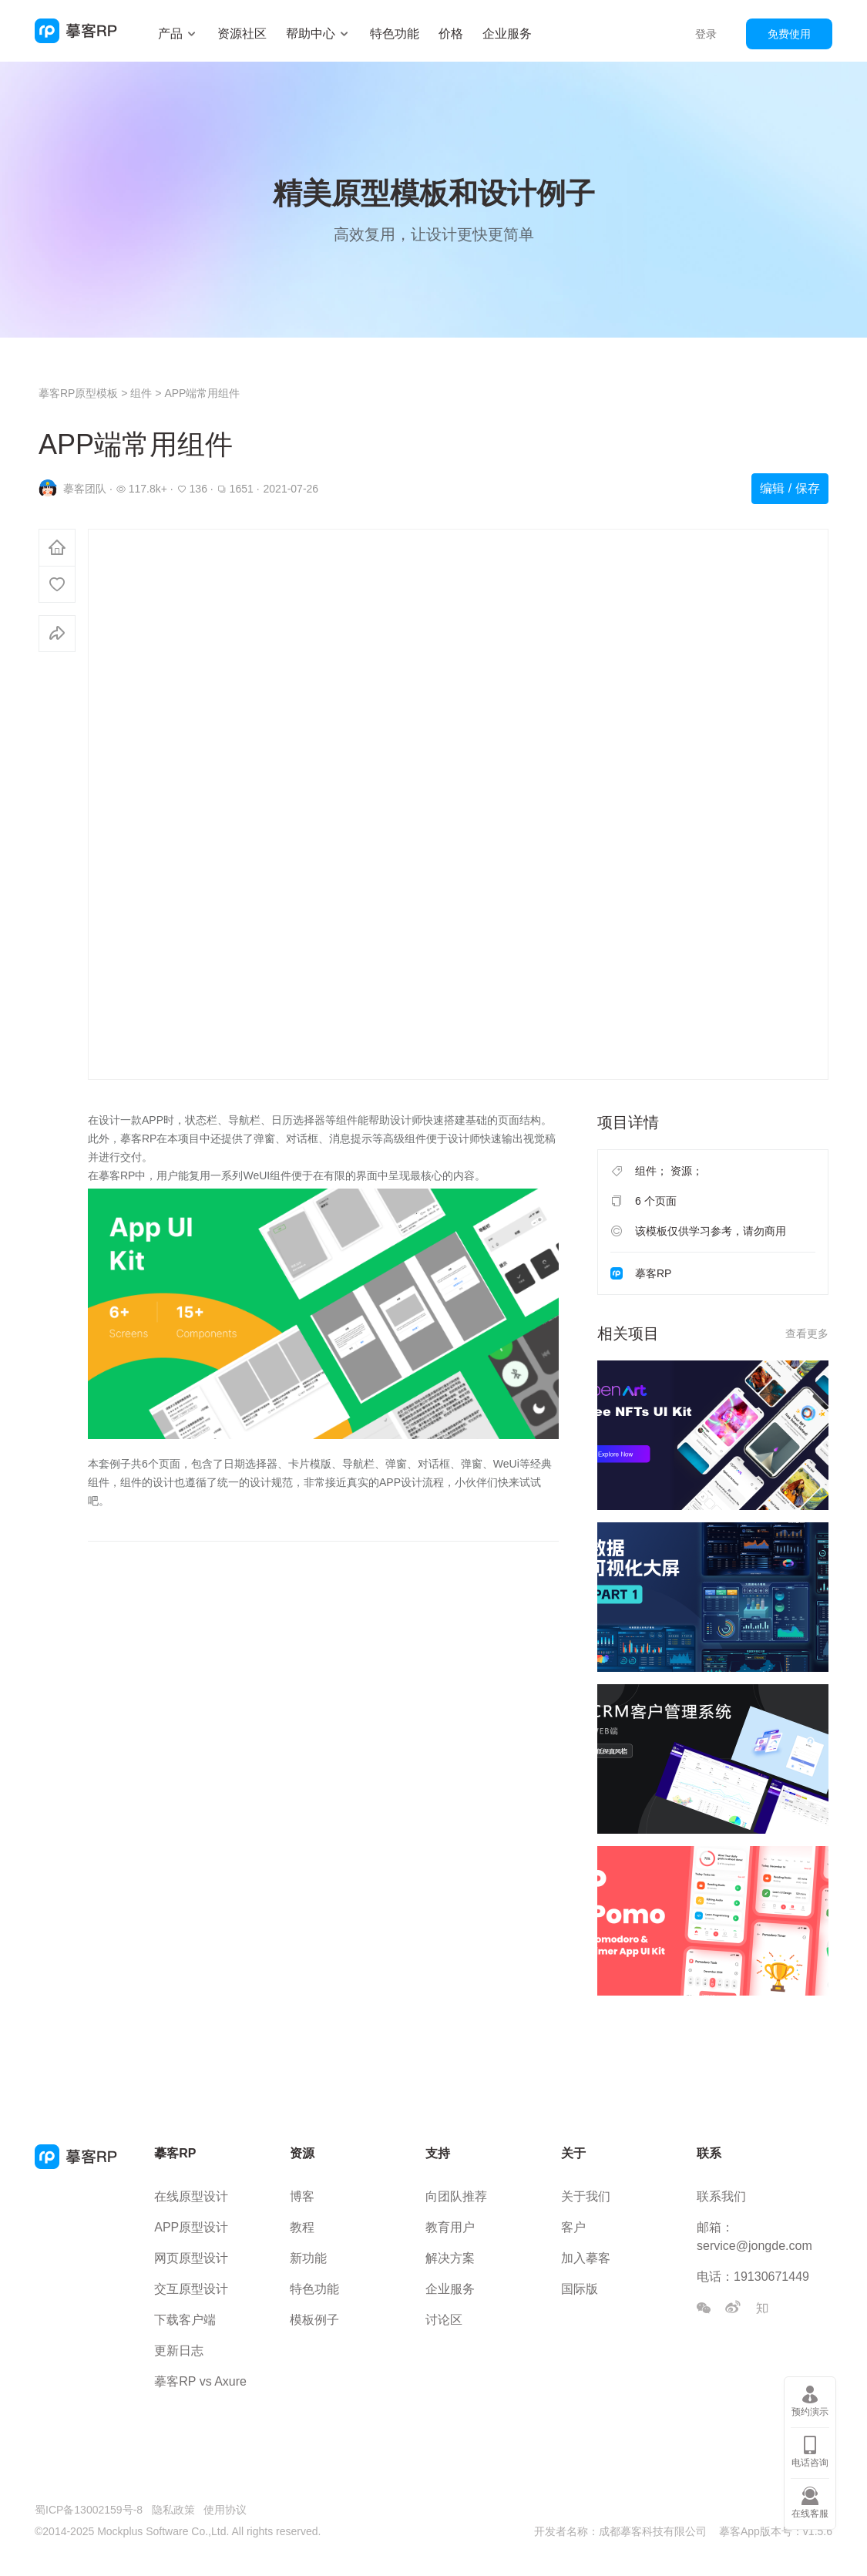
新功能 (308, 2258)
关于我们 (585, 2196)
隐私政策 (173, 2510)
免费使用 (789, 34)
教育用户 (450, 2227)
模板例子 (314, 2319)
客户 (573, 2227)
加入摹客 (585, 2258)
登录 (706, 34)
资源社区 (242, 33)
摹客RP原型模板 (80, 393)
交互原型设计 (191, 2288)
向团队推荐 (456, 2196)
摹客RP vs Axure (200, 2381)
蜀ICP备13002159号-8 (89, 2510)
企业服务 (507, 33)
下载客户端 (185, 2319)
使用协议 (225, 2510)
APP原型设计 (191, 2227)
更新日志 (178, 2350)
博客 (302, 2196)
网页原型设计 (191, 2258)
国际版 (579, 2288)
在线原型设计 (191, 2196)
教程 (302, 2227)
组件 (141, 393)
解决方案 (450, 2258)
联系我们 (721, 2196)
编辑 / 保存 (789, 488)
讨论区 (443, 2319)
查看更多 (806, 1333)
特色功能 (394, 33)
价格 (451, 33)
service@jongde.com (754, 2245)
